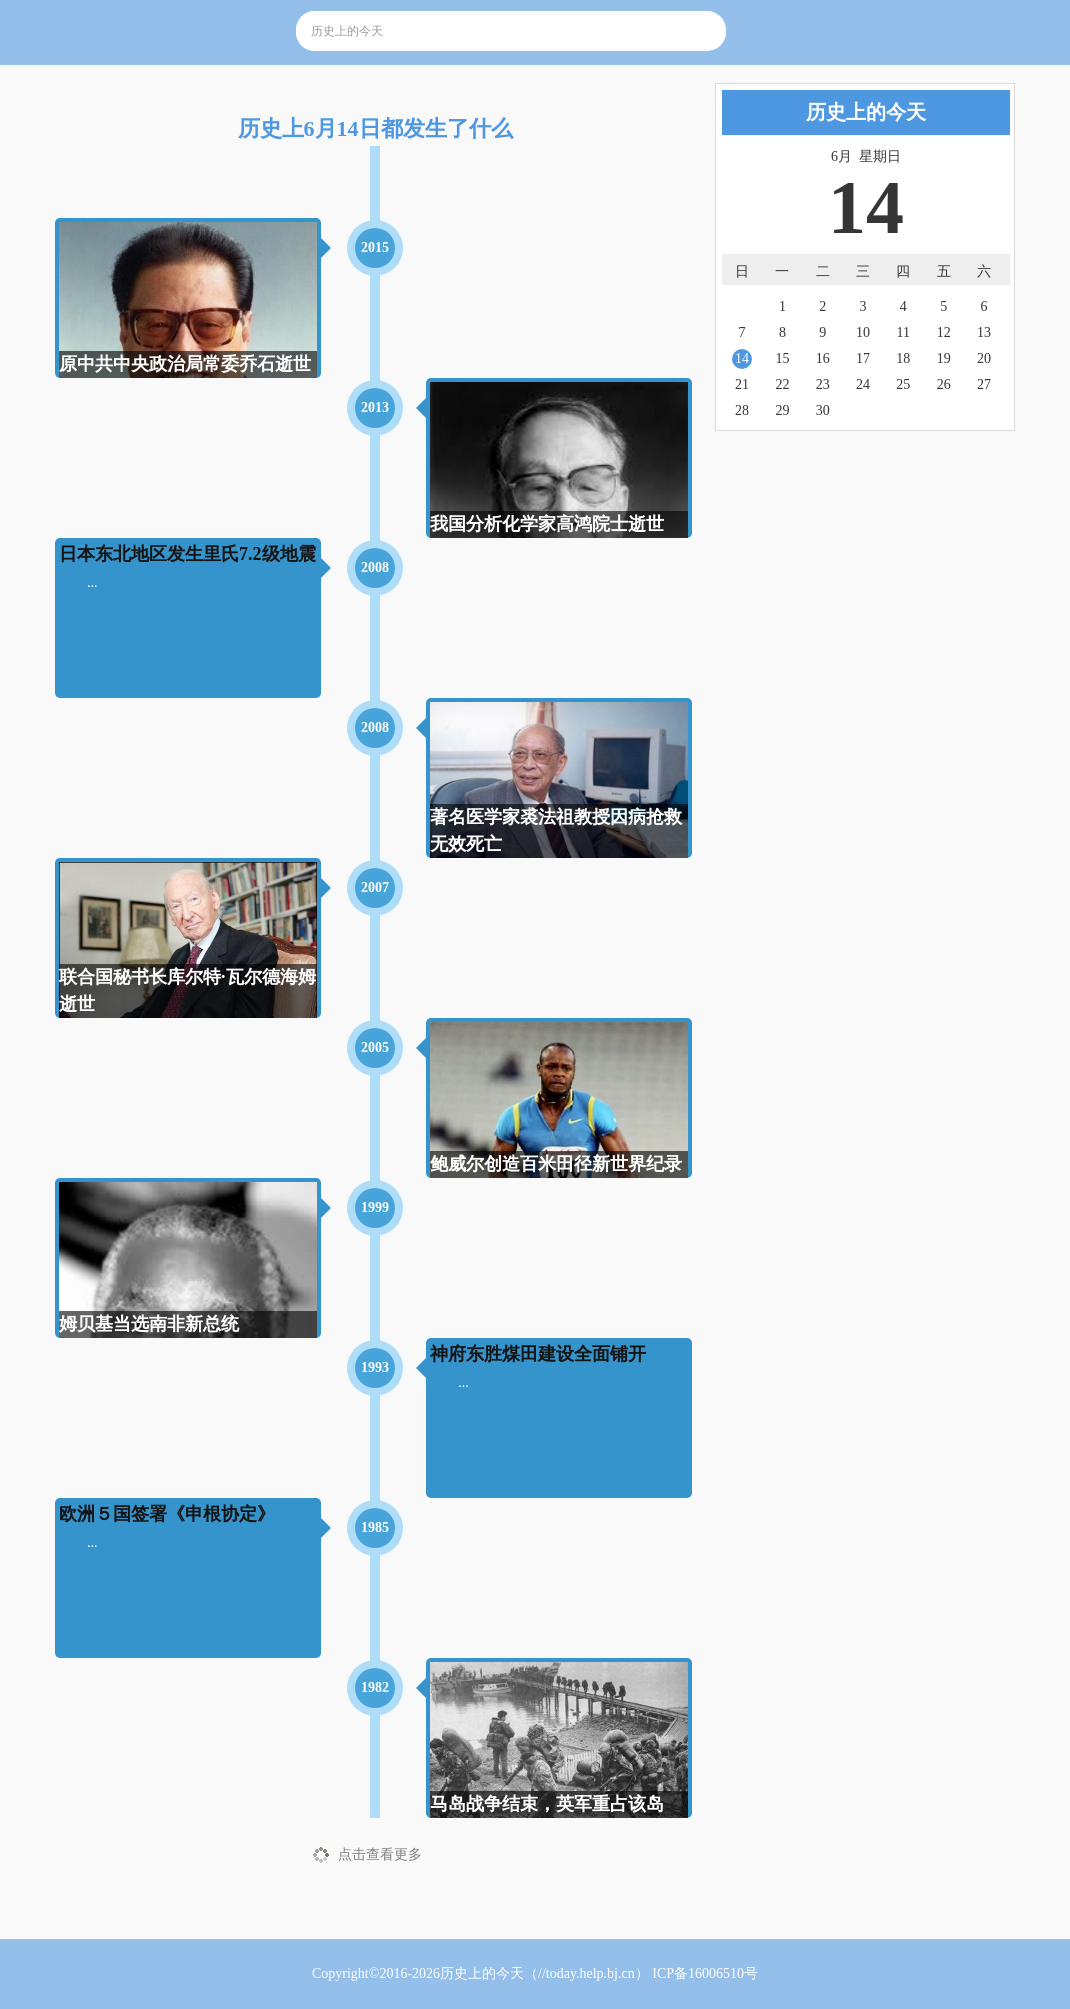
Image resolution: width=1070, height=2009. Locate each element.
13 (984, 332)
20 (984, 358)
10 (863, 332)
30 (823, 410)
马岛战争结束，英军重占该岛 (547, 1804)
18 (903, 358)
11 (903, 332)
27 (984, 384)
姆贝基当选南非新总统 (149, 1324)
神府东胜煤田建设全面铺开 (538, 1354)
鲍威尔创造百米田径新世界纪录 (556, 1164)
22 (782, 384)
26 (944, 384)
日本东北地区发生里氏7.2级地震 (187, 554)
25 (903, 384)
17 (863, 358)
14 (742, 358)
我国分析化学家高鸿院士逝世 (547, 524)
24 (863, 384)
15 (782, 358)
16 (823, 358)
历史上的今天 (482, 1973)
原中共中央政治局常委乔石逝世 (185, 364)
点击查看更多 (380, 1854)
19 (944, 358)
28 (742, 410)
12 (944, 332)
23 (823, 384)
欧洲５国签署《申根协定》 (167, 1514)
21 (742, 384)
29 (782, 410)
